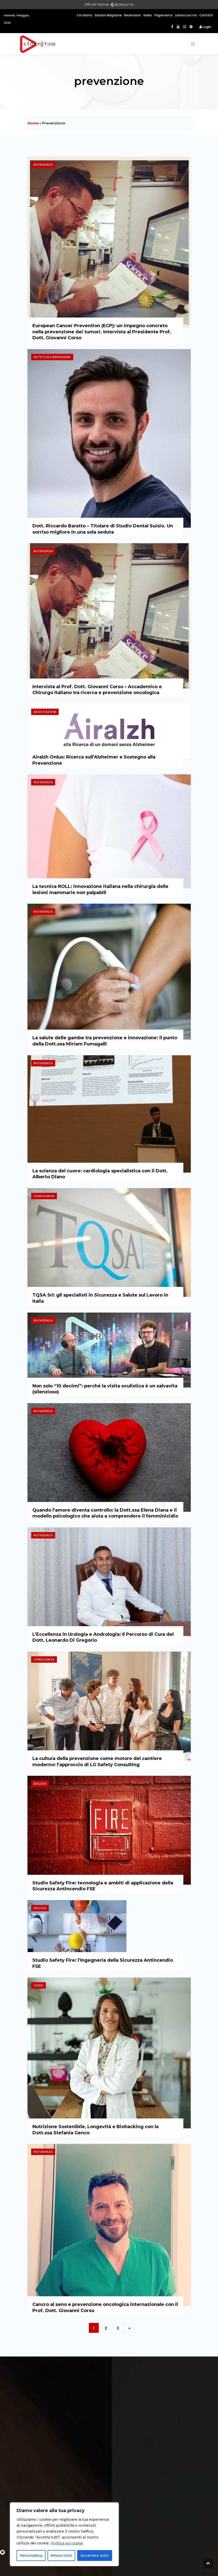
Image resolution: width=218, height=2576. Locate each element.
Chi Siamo (84, 15)
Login (205, 26)
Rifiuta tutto (61, 2555)
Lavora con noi (186, 15)
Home (32, 123)
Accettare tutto (94, 2555)
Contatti (206, 15)
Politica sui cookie (67, 2543)
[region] (64, 2534)
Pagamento (163, 15)
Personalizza (31, 2555)
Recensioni (132, 15)
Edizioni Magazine (108, 15)
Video (147, 15)
